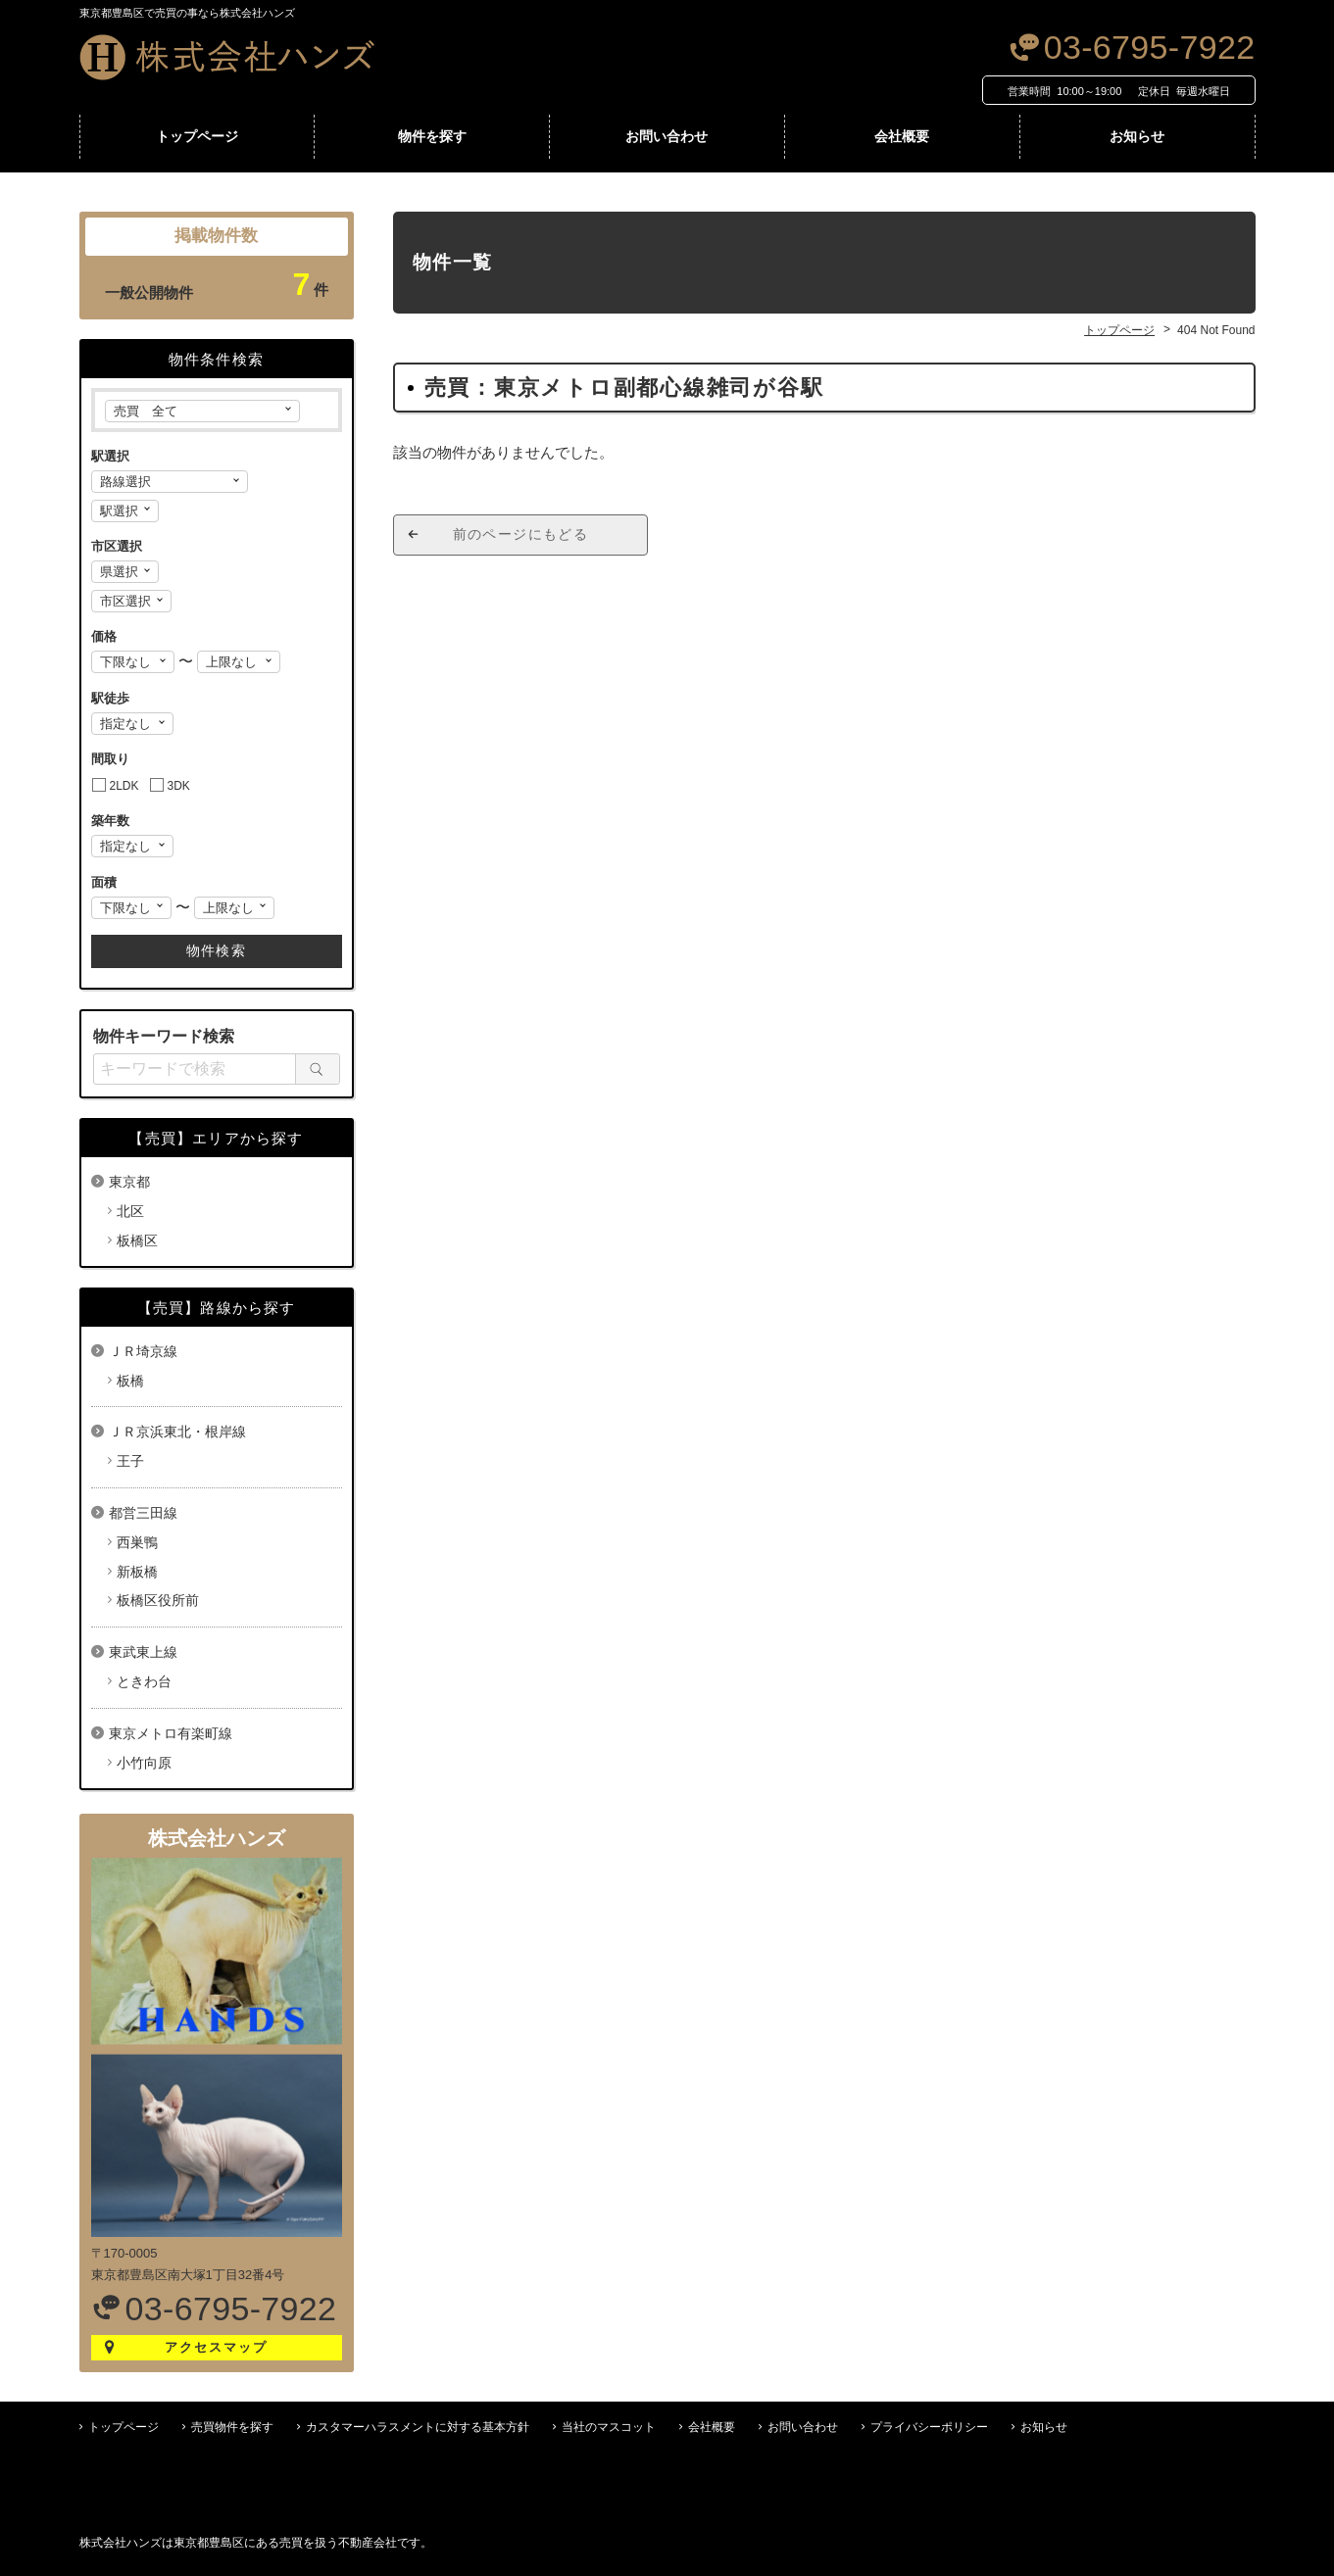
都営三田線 (143, 1513)
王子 (130, 1461)
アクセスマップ (216, 2347)
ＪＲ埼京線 (143, 1351)
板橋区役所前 (158, 1600)
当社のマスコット (609, 2427)
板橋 (130, 1380)
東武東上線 (143, 1652)
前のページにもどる (521, 534)
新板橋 (137, 1572)
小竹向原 (144, 1763)
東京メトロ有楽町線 (170, 1733)
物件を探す (432, 136)
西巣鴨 (137, 1542)
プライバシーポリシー (929, 2427)
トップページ (197, 136)
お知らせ (1137, 136)
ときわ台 (144, 1681)
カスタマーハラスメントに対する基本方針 (417, 2427)
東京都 (129, 1182)
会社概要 (901, 136)
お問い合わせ (666, 136)
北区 (130, 1211)
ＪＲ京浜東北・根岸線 (177, 1431)
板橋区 (137, 1240)
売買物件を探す (232, 2427)
